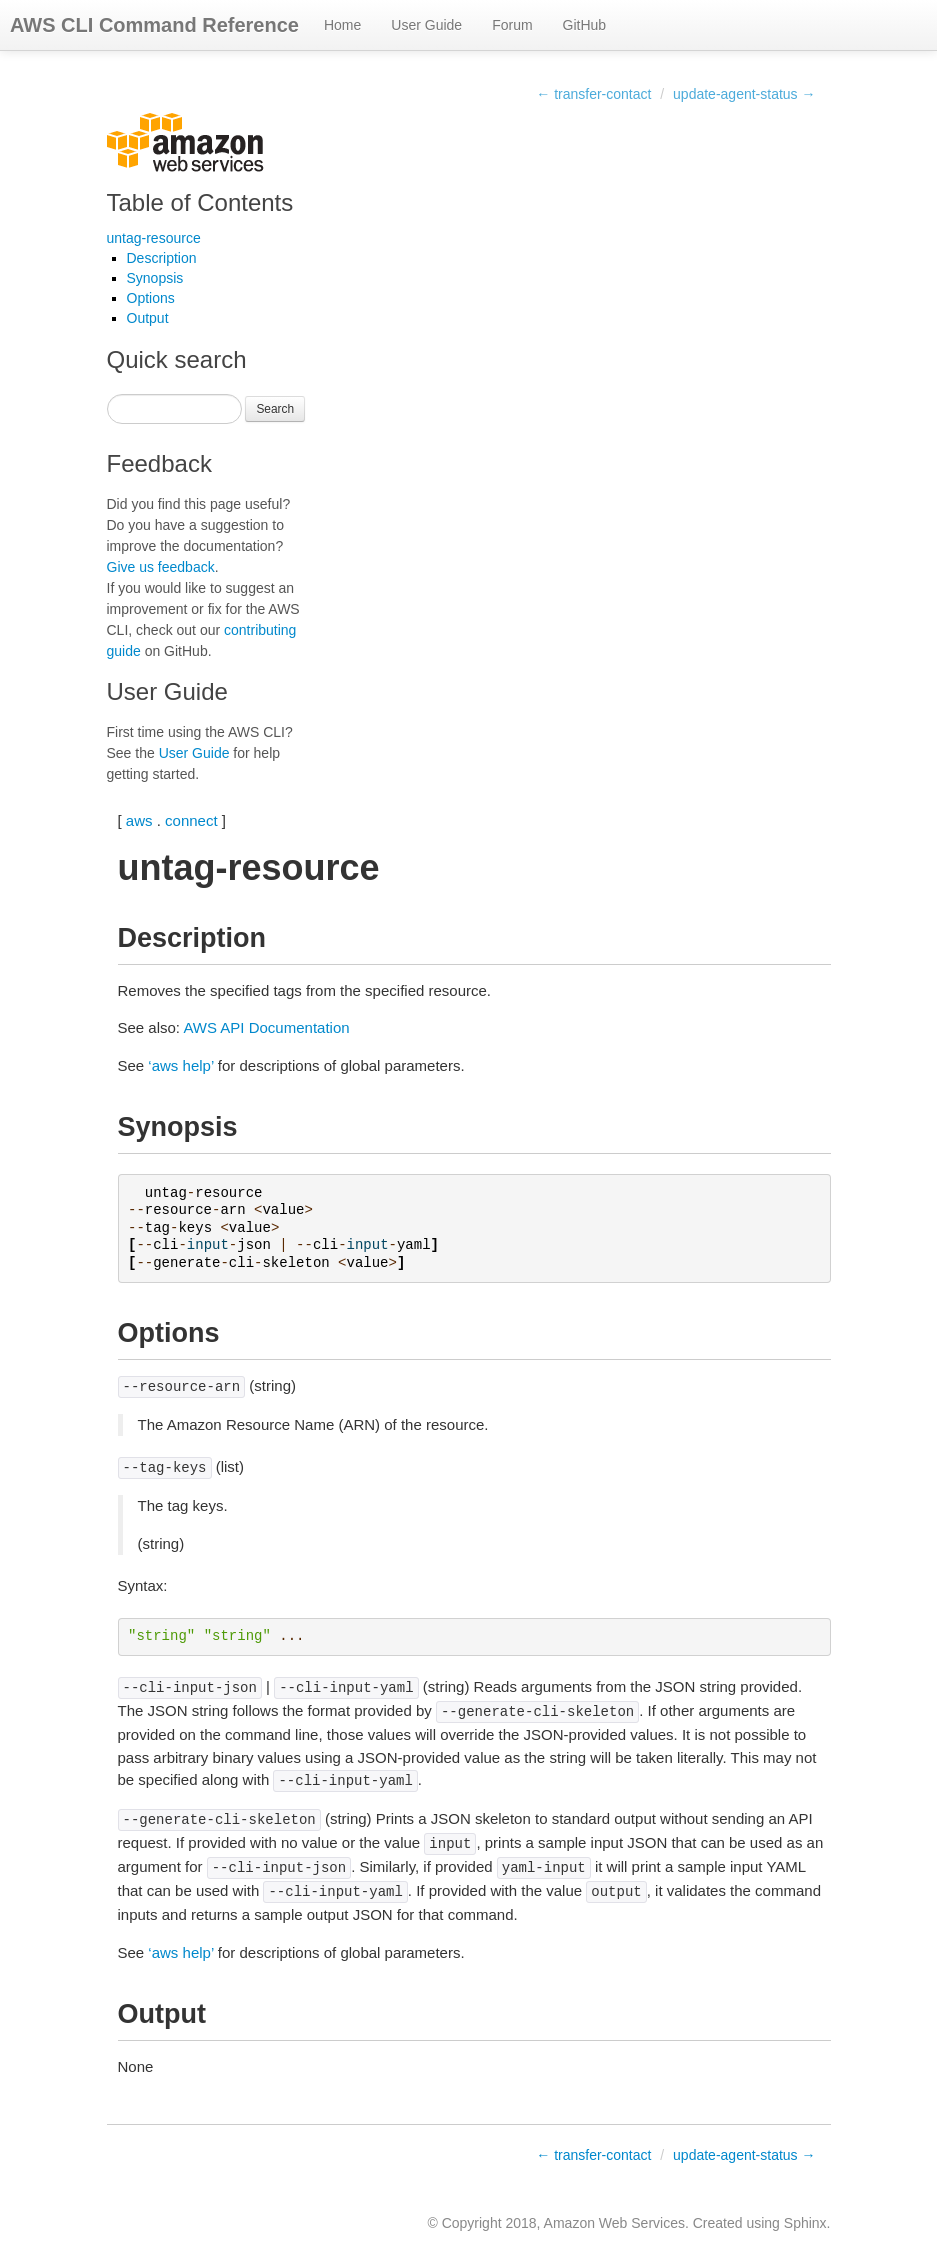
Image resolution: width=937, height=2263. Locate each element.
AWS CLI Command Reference (154, 25)
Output (148, 318)
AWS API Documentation (266, 1027)
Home (342, 25)
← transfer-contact (593, 94)
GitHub (585, 25)
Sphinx (805, 2223)
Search (275, 409)
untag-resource (154, 238)
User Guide (426, 25)
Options (151, 298)
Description (162, 258)
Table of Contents (200, 202)
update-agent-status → (744, 94)
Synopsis (155, 278)
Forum (512, 25)
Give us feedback (161, 567)
